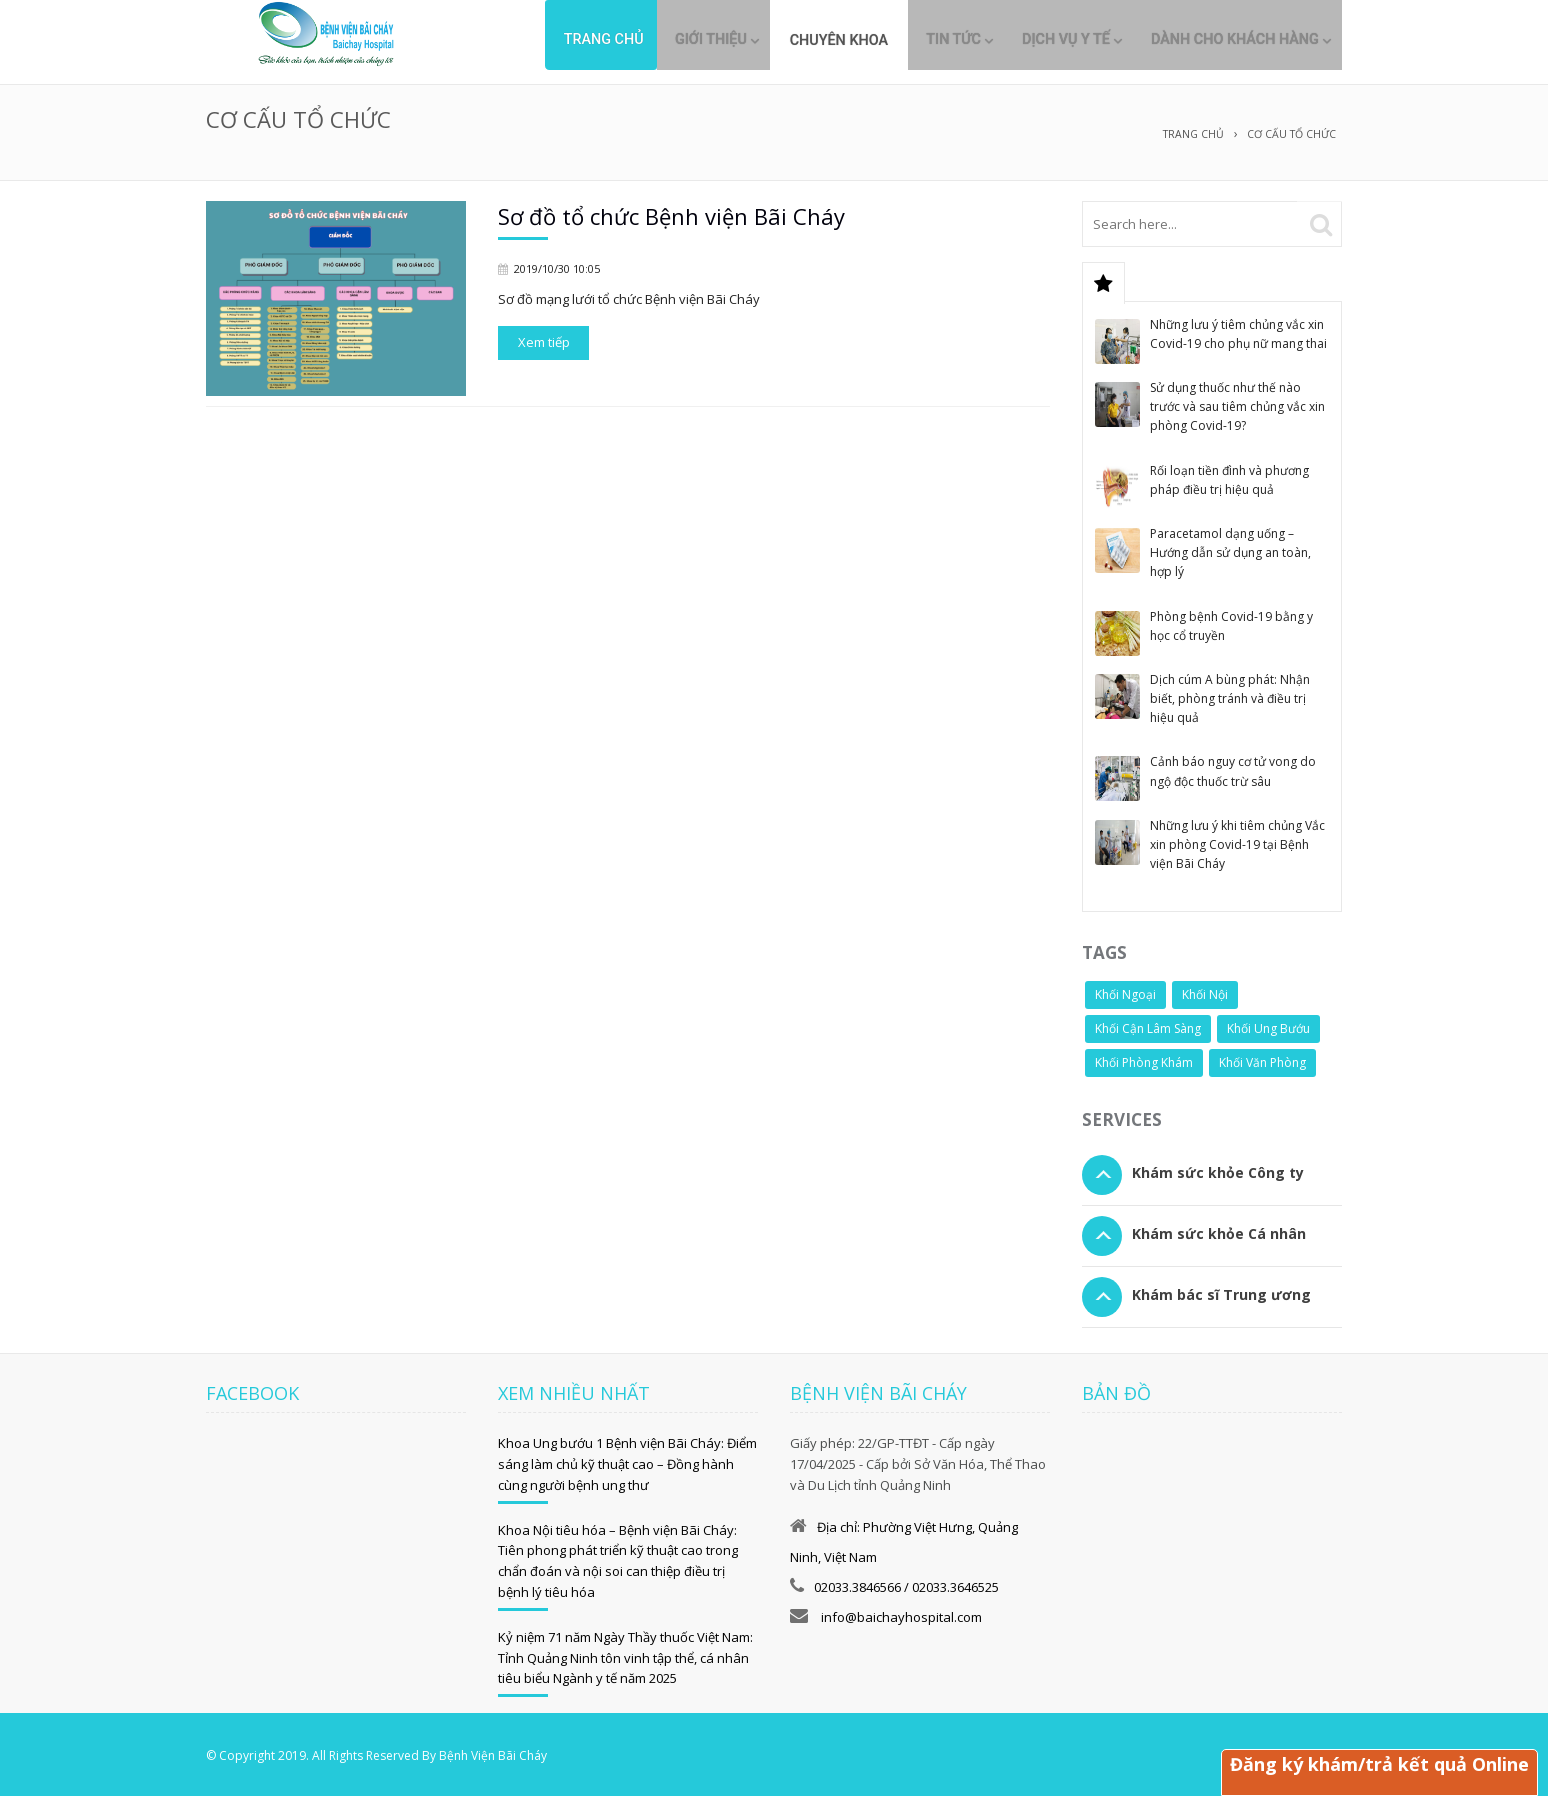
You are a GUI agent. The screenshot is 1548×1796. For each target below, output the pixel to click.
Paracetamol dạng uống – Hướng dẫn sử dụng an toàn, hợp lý (1230, 549)
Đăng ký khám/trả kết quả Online (1377, 1764)
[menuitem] (797, 33)
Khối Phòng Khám (1144, 1059)
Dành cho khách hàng (1223, 40)
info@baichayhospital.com (900, 1614)
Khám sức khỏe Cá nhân (1219, 1230)
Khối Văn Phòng (1262, 1059)
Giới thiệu (657, 40)
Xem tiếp (544, 339)
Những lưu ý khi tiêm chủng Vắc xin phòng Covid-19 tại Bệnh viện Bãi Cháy (1237, 841)
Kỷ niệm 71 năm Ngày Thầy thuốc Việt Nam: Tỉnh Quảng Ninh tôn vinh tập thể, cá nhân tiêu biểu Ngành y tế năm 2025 (625, 1655)
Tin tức (913, 40)
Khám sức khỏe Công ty (1218, 1169)
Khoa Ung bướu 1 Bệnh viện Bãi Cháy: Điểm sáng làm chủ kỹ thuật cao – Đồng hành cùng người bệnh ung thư (627, 1461)
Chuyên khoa (797, 40)
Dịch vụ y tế (1040, 40)
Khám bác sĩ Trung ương (1221, 1291)
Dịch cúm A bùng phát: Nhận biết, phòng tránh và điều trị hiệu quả (1230, 695)
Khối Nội (1205, 991)
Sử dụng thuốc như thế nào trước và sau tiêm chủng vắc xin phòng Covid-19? (1237, 403)
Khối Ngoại (1125, 991)
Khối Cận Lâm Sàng (1148, 1025)
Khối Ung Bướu (1268, 1025)
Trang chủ (541, 40)
